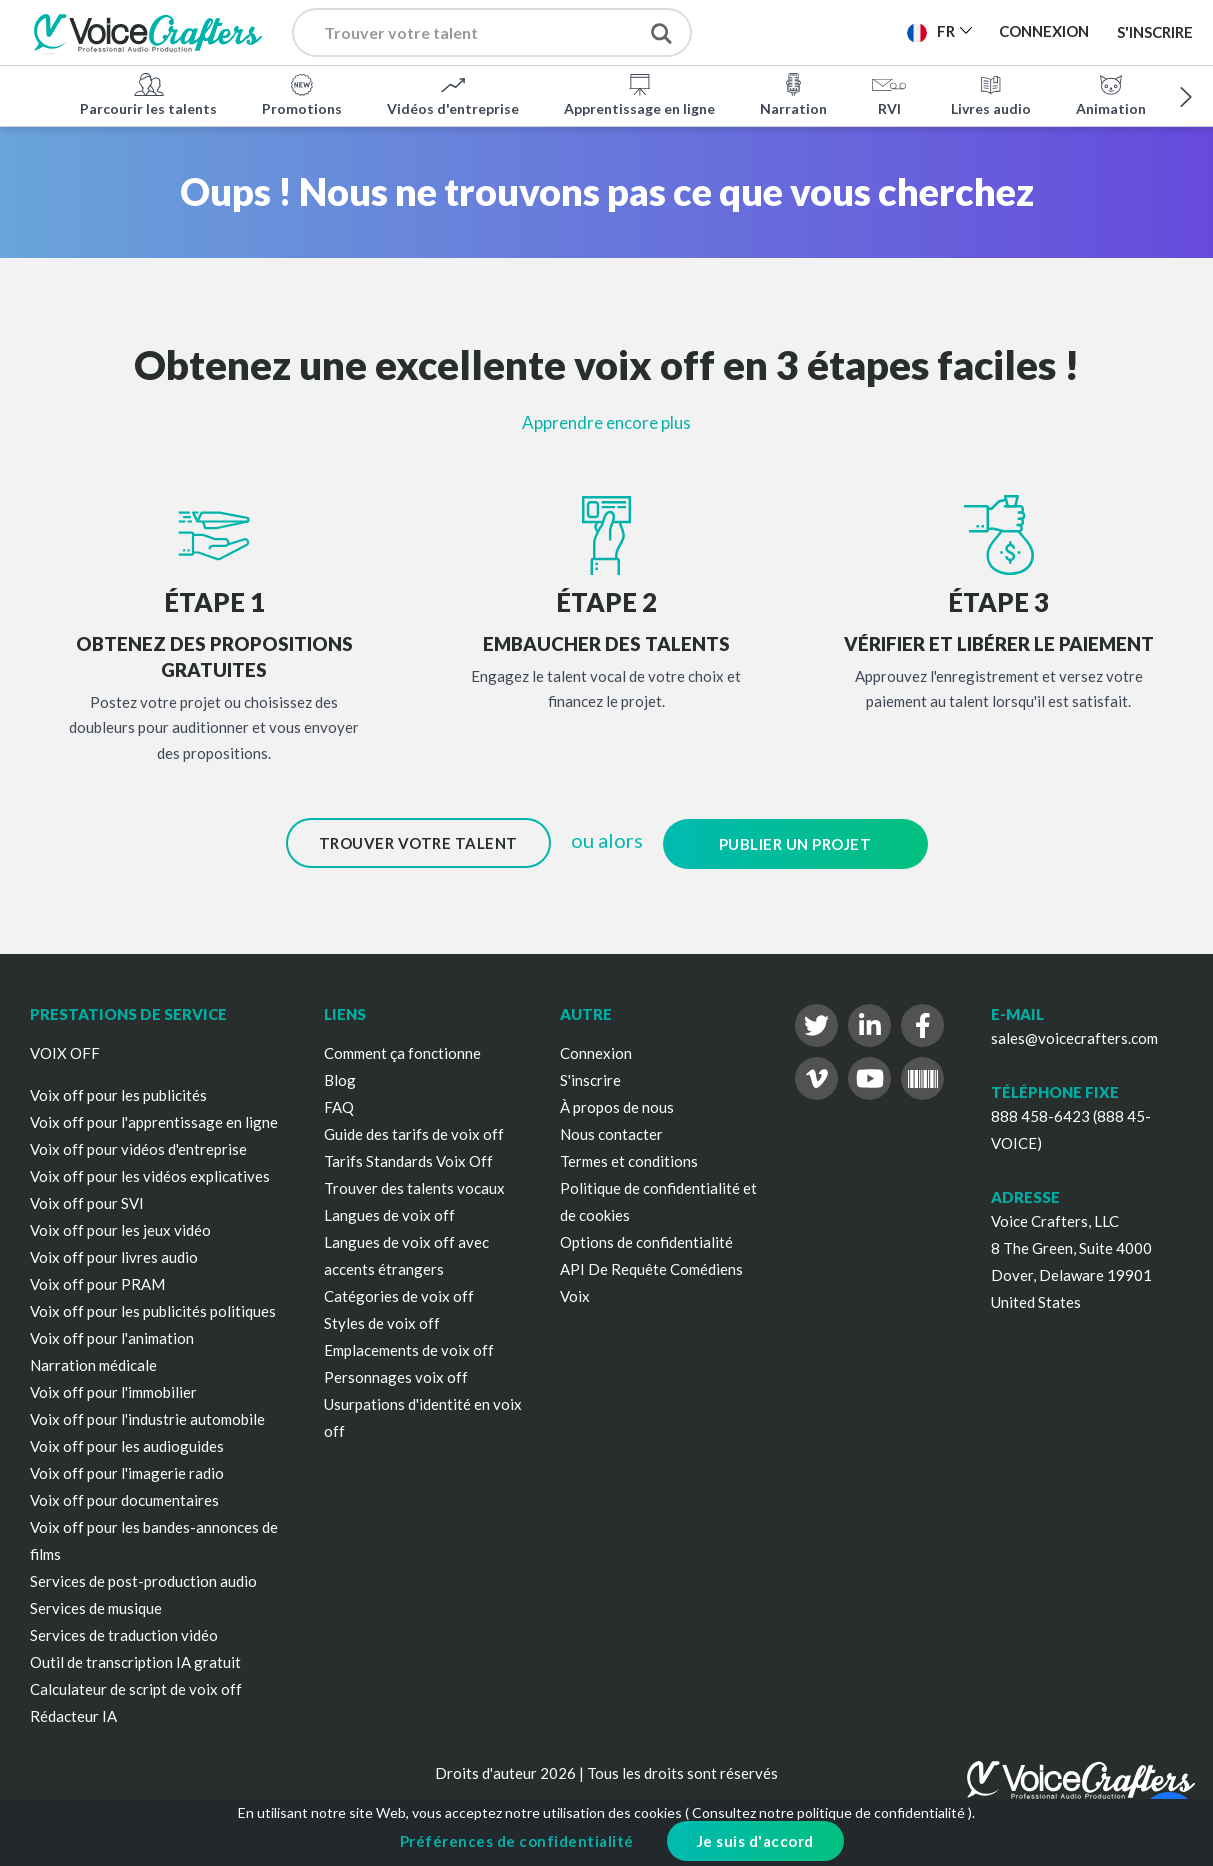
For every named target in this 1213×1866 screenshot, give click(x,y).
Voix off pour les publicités (118, 1094)
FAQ (339, 1106)
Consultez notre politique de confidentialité (828, 1812)
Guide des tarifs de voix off (414, 1133)
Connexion (596, 1052)
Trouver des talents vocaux (414, 1187)
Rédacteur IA (73, 1715)
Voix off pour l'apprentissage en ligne (154, 1121)
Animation (1111, 94)
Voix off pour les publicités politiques (153, 1310)
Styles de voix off (382, 1322)
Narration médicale (93, 1364)
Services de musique (96, 1607)
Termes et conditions (629, 1160)
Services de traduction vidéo (124, 1634)
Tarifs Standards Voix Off (408, 1160)
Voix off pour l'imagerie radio (127, 1472)
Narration (793, 94)
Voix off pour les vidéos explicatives (150, 1175)
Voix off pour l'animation (112, 1337)
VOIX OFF (65, 1052)
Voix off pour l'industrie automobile (147, 1418)
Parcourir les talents (148, 94)
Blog (340, 1079)
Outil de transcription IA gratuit (135, 1661)
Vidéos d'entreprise (453, 94)
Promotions (302, 94)
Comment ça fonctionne (402, 1052)
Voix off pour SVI (87, 1202)
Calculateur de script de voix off (136, 1688)
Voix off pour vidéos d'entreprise (138, 1148)
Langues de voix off (389, 1214)
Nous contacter (611, 1133)
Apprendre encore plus (606, 422)
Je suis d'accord (755, 1841)
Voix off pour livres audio (114, 1256)
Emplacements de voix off (409, 1349)
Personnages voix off (396, 1376)
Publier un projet (795, 843)
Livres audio (991, 94)
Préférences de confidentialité (517, 1841)
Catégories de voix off (399, 1295)
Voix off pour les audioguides (127, 1445)
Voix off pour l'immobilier (113, 1391)
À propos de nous (617, 1106)
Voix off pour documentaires (124, 1499)
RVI (889, 94)
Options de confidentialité (646, 1241)
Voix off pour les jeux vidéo (120, 1229)
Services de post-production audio (143, 1580)
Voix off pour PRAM (97, 1283)
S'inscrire (1155, 32)
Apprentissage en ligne (639, 94)
